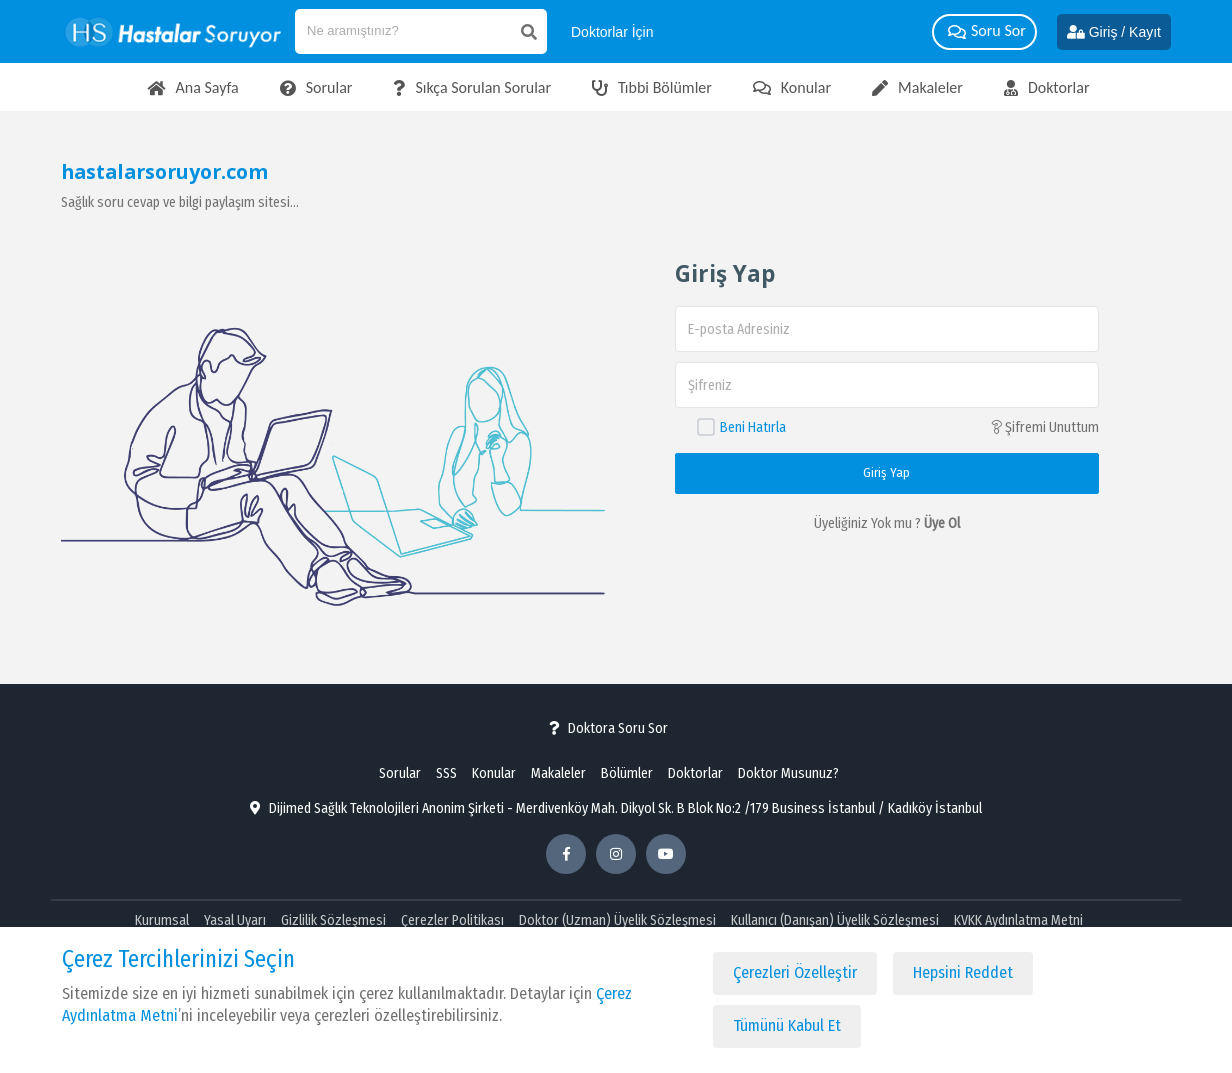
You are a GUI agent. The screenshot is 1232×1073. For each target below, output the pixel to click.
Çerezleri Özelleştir (795, 972)
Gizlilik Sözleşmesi (333, 920)
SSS (446, 773)
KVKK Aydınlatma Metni (1018, 920)
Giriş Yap (886, 472)
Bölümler (627, 773)
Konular (494, 773)
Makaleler (558, 773)
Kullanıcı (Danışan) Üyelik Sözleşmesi (835, 920)
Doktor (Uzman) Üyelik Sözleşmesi (617, 920)
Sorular (400, 773)
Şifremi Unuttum (1045, 427)
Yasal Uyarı (235, 920)
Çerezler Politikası (452, 920)
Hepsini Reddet (963, 972)
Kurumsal (162, 920)
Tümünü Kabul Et (787, 1025)
